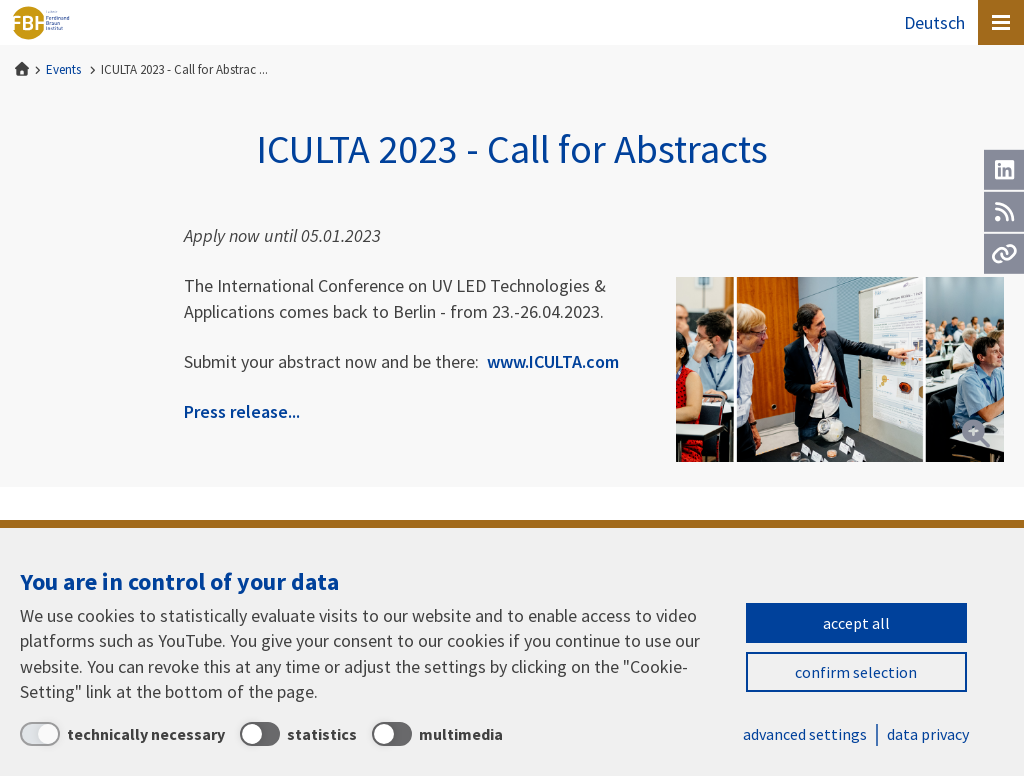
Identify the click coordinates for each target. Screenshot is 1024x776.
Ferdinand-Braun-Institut (41, 23)
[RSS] (1004, 212)
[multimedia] (437, 734)
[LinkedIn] (1004, 170)
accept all (856, 623)
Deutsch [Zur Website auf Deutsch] (934, 22)
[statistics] (298, 734)
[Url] (1004, 254)
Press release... (242, 411)
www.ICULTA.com (553, 361)
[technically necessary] (122, 734)
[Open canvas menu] (1001, 22)
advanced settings (805, 734)
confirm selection (856, 672)
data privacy (928, 734)
